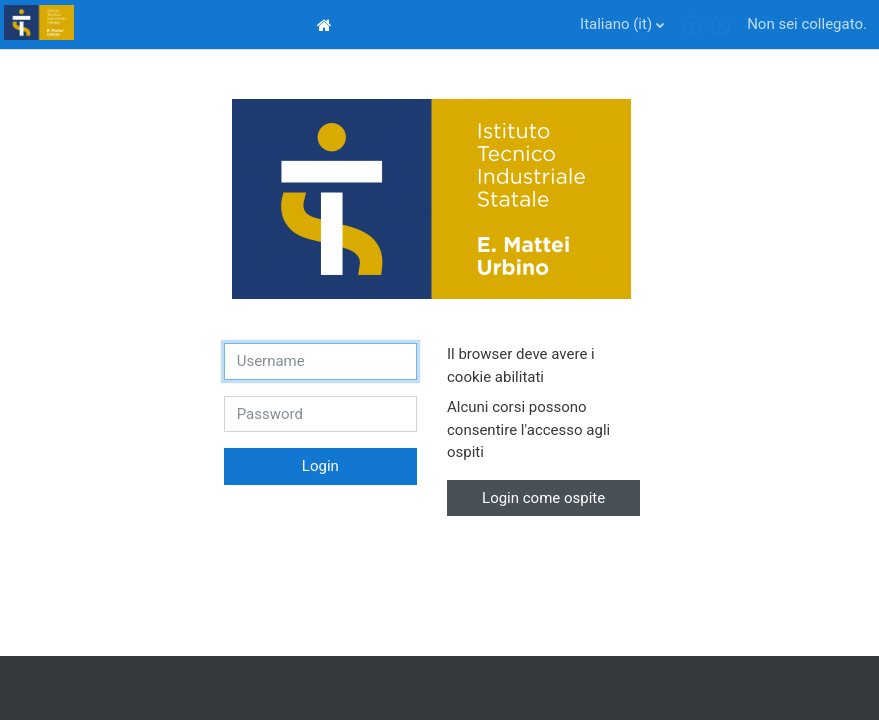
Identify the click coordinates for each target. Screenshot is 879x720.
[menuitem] (327, 24)
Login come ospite (543, 498)
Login (320, 466)
